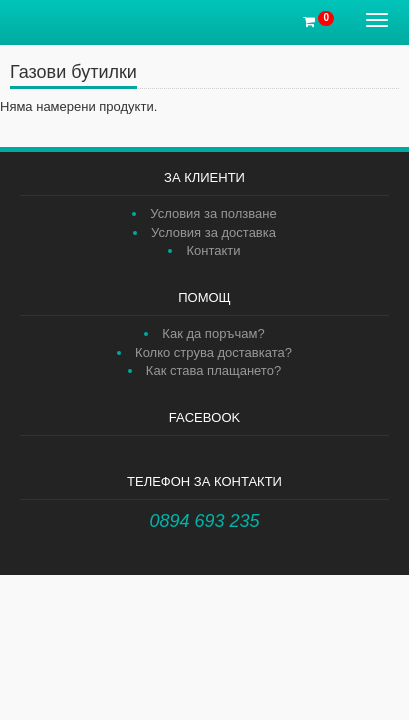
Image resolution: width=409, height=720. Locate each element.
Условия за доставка (213, 232)
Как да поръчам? (213, 333)
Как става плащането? (213, 370)
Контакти (213, 250)
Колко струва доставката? (213, 352)
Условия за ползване (213, 213)
